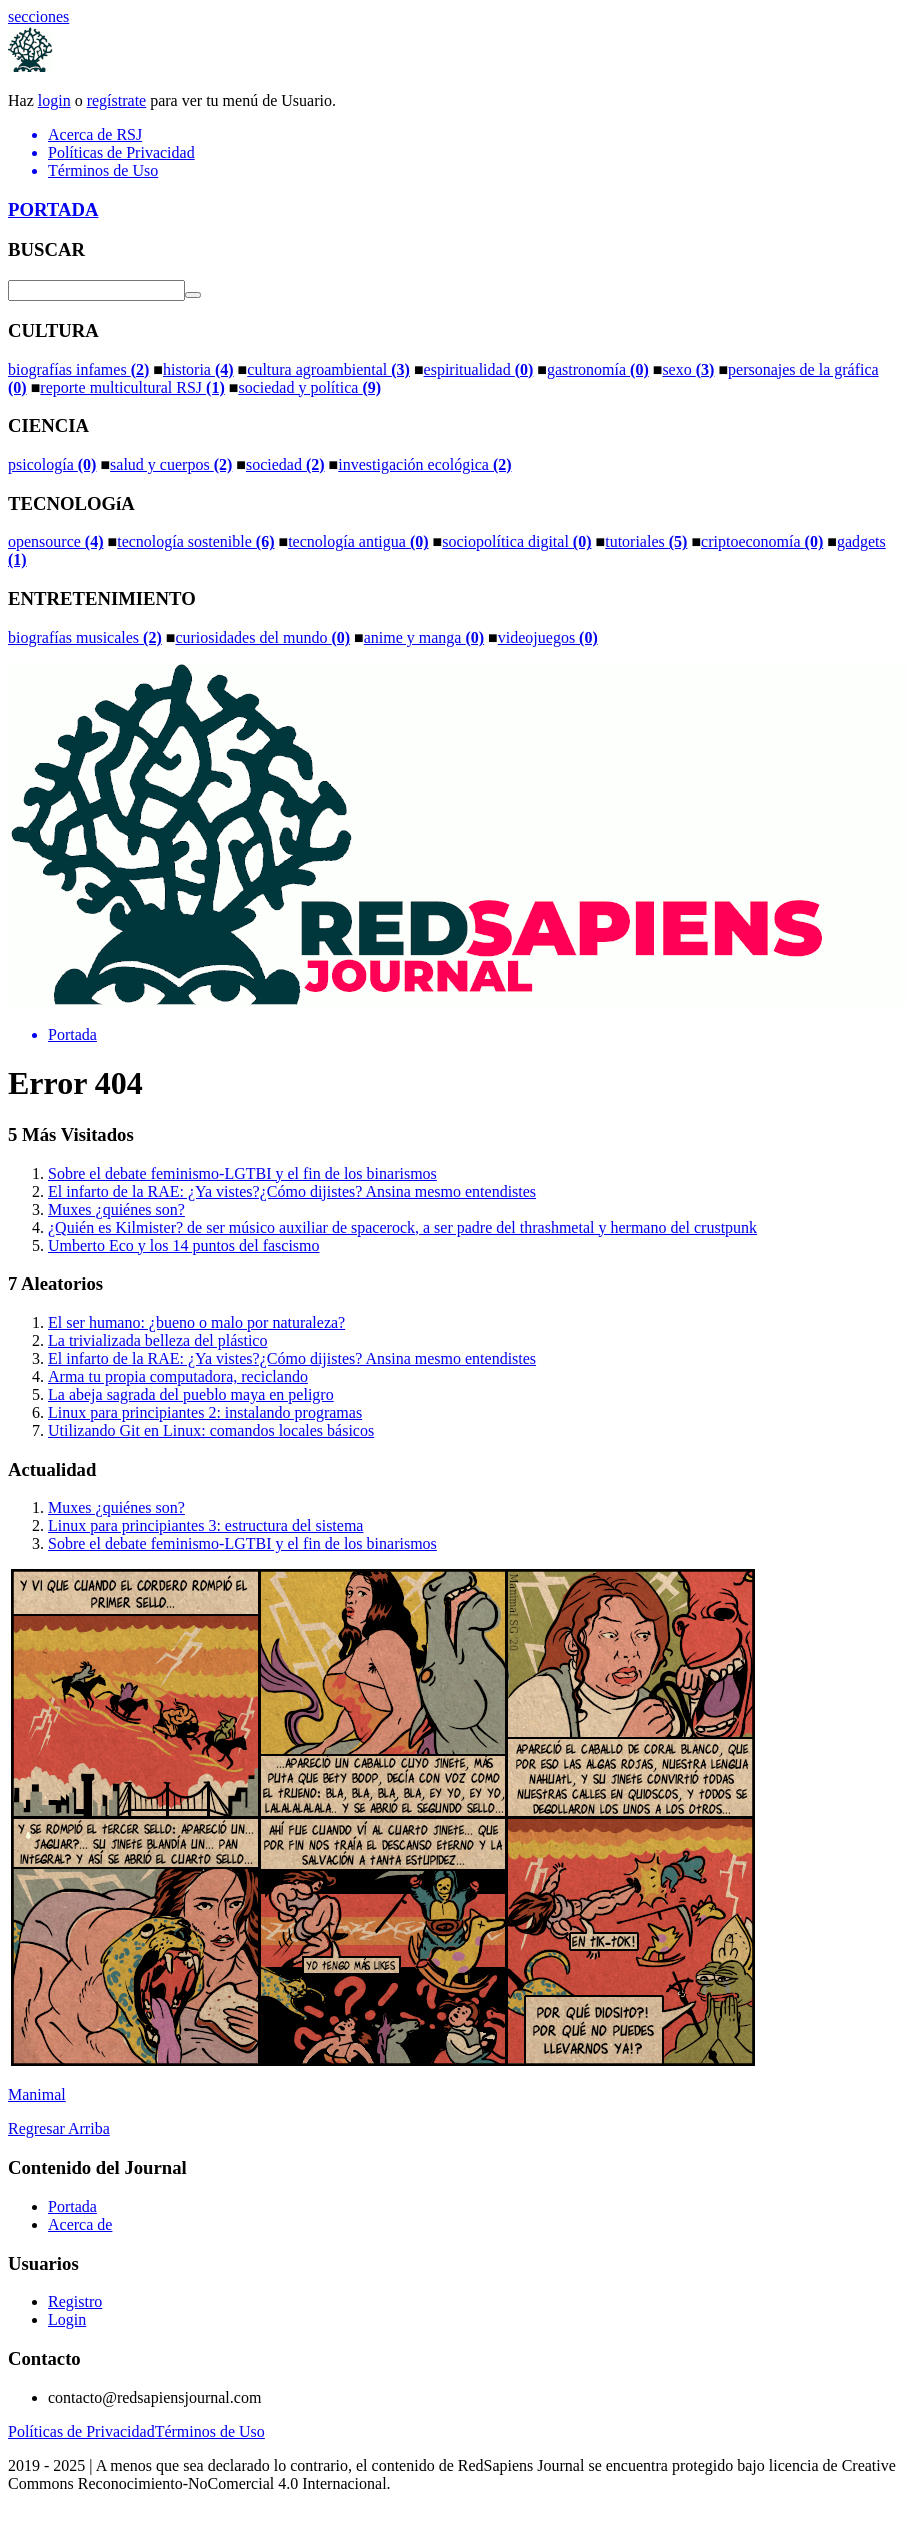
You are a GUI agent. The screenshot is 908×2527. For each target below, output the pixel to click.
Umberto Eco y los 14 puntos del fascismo (184, 1245)
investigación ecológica (424, 464)
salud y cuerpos (171, 464)
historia (198, 369)
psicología (52, 464)
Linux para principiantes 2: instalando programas (205, 1412)
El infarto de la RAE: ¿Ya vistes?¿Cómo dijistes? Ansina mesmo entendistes (292, 1191)
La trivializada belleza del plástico (157, 1340)
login (54, 100)
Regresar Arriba (59, 2128)
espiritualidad (479, 369)
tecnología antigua (358, 541)
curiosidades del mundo (262, 637)
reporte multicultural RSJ (132, 387)
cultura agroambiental (328, 369)
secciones (38, 16)
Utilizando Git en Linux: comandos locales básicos (211, 1430)
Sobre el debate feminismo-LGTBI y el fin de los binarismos (242, 1173)
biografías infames (78, 369)
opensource (56, 541)
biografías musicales (85, 637)
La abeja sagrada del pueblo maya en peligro (191, 1394)
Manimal (37, 2094)
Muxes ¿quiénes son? (116, 1209)
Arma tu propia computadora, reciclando (178, 1376)
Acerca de (80, 2224)
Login (67, 2319)
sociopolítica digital (516, 541)
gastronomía (598, 369)
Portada (72, 2206)
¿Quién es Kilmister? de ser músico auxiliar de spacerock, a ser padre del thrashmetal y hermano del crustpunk (402, 1227)
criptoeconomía (762, 541)
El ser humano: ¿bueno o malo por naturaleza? (196, 1322)
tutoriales (646, 541)
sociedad (285, 464)
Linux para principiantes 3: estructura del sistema (205, 1525)
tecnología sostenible (195, 541)
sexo (688, 369)
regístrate (117, 100)
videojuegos (548, 637)
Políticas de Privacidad (81, 2431)
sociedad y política (309, 387)
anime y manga (424, 637)
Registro (75, 2301)
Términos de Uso (210, 2431)
